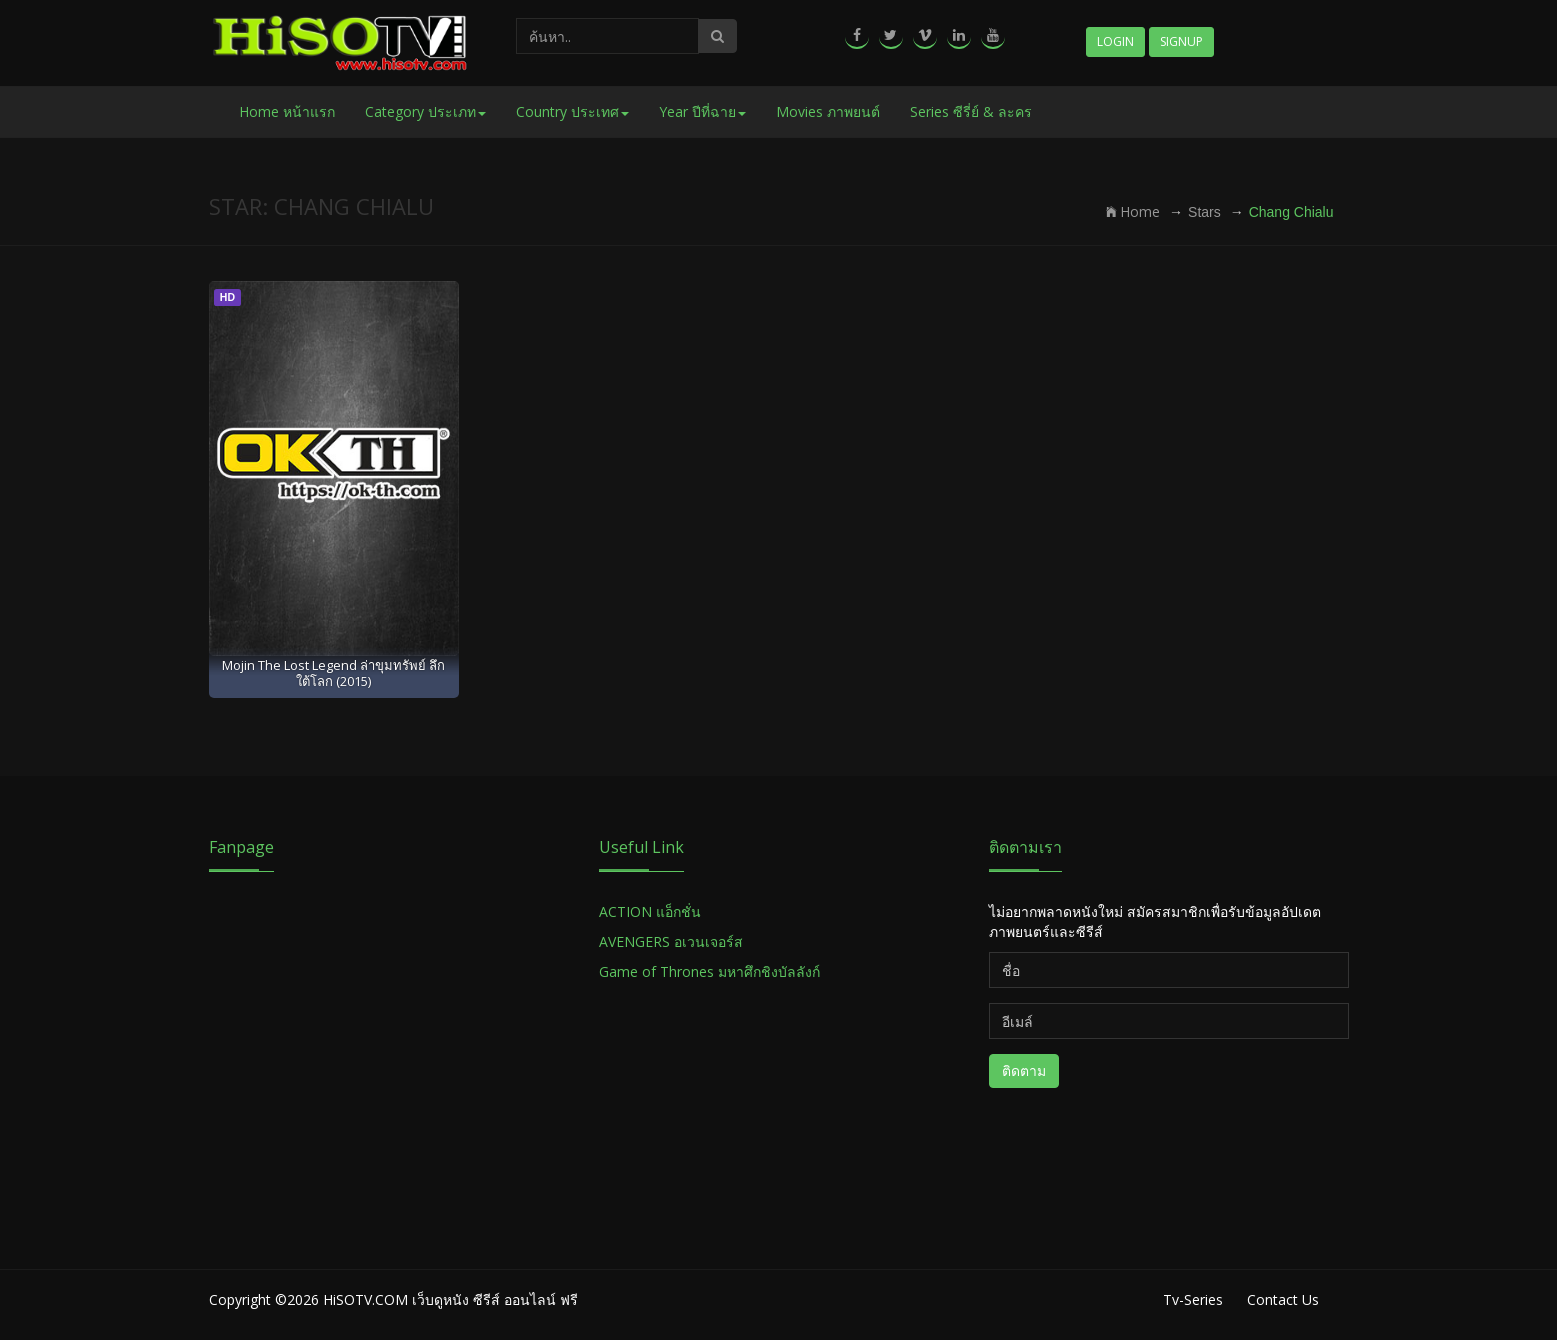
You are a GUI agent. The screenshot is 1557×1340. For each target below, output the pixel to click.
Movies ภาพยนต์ (828, 111)
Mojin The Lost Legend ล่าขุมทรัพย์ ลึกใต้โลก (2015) (333, 672)
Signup (1181, 41)
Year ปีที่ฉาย (702, 111)
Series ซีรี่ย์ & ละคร (971, 111)
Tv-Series (1193, 1299)
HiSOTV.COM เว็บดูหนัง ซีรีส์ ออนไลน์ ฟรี (450, 1299)
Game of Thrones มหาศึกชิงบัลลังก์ (711, 971)
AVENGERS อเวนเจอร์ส (671, 941)
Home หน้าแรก (287, 111)
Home (1133, 211)
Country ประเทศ (572, 111)
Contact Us (1283, 1299)
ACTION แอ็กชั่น (650, 911)
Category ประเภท (425, 111)
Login (1115, 41)
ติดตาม (1024, 1070)
